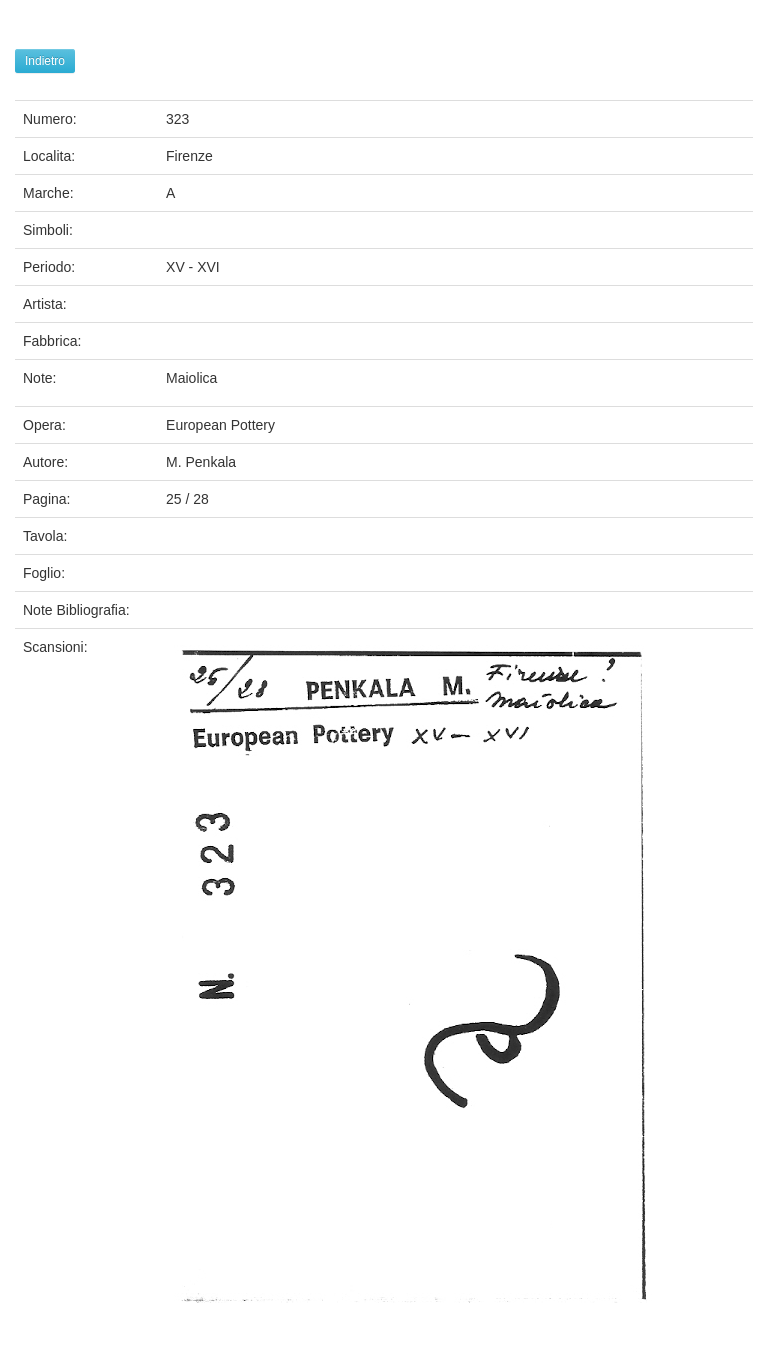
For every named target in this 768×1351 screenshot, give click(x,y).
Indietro (45, 61)
